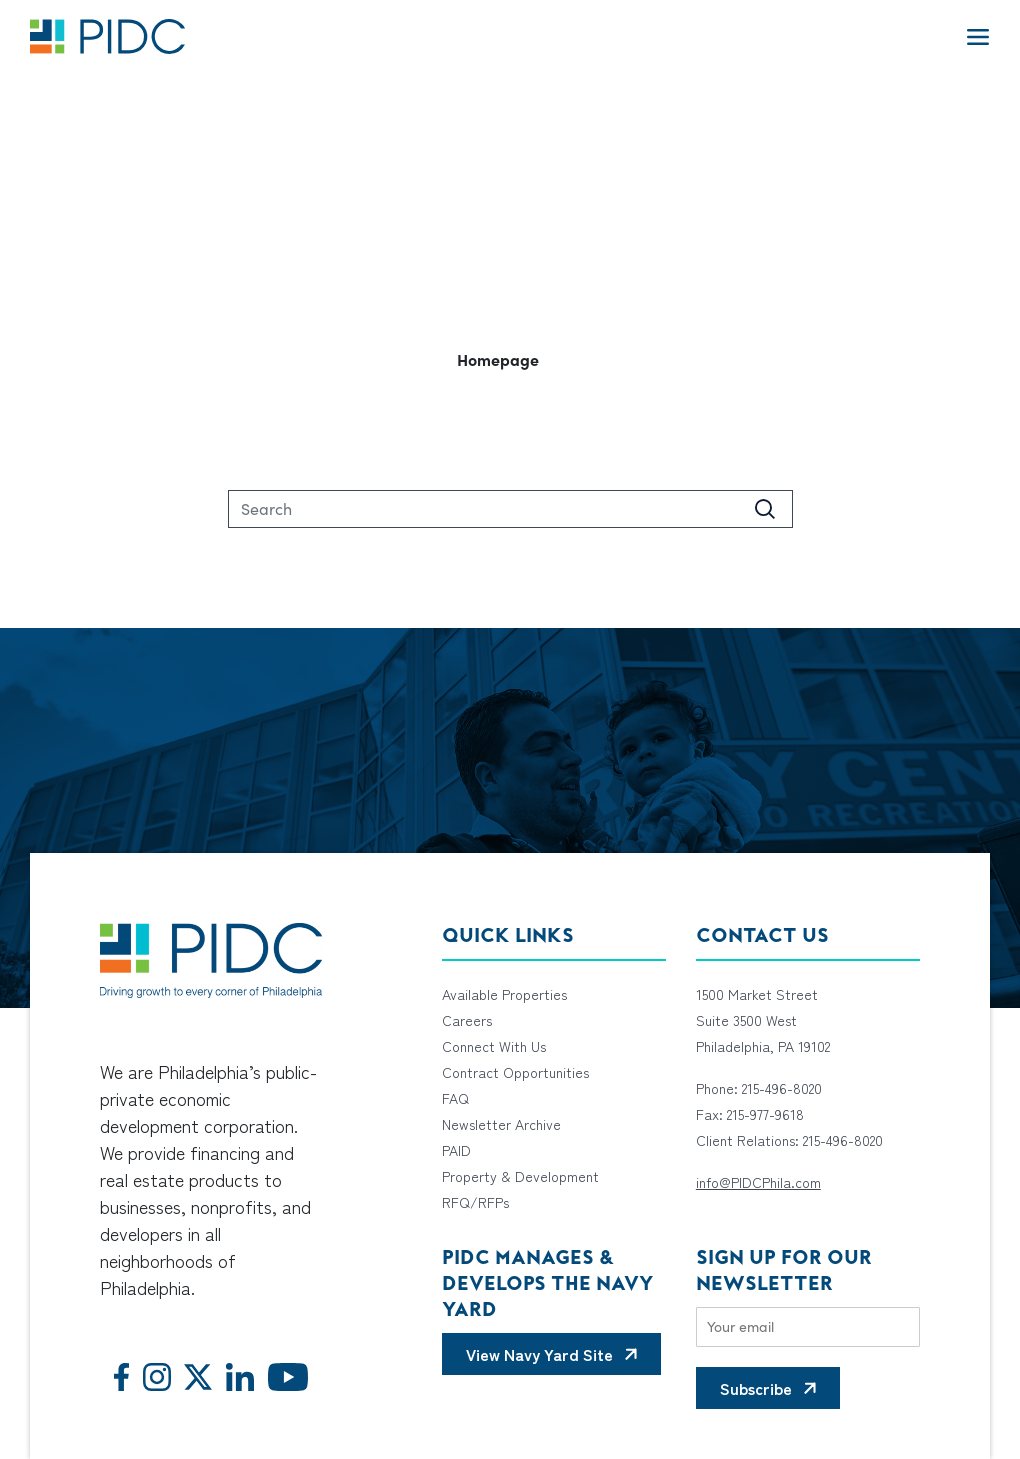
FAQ (455, 1098)
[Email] (808, 1327)
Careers (467, 1020)
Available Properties (504, 994)
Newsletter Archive (501, 1124)
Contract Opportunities (515, 1072)
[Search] (510, 509)
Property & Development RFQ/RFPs (520, 1189)
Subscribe (756, 1388)
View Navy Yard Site (539, 1354)
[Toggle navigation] (978, 36)
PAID (456, 1150)
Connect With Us (494, 1046)
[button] (510, 359)
